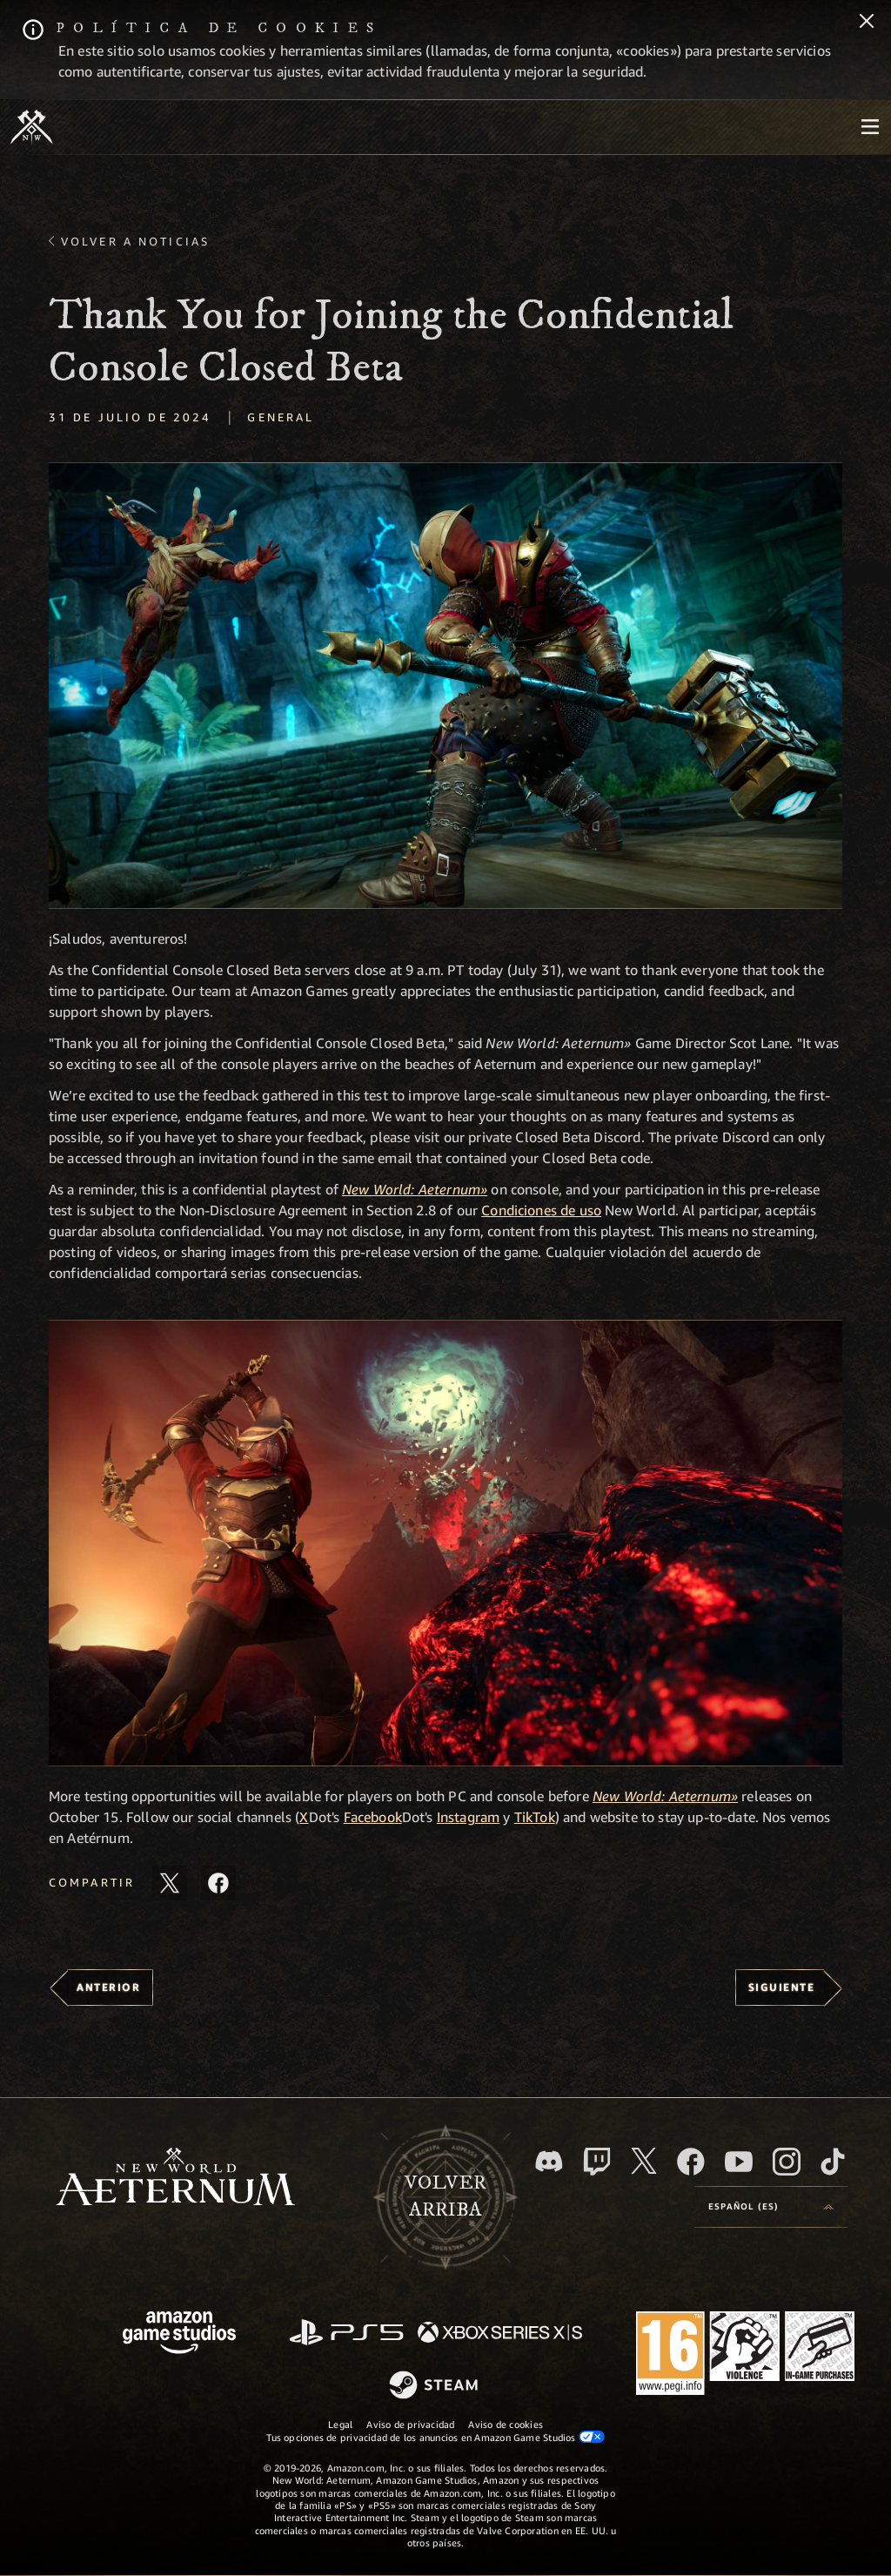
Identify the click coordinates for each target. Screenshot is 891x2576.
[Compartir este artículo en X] (169, 1883)
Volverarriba (445, 2196)
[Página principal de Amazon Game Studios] (179, 2334)
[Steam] (435, 2386)
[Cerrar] (867, 22)
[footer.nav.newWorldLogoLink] (175, 2178)
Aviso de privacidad (410, 2424)
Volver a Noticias (135, 241)
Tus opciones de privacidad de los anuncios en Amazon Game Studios (435, 2437)
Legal (340, 2424)
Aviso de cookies (505, 2424)
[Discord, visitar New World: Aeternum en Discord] (549, 2161)
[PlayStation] (346, 2333)
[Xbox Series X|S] (500, 2333)
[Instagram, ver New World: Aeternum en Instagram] (787, 2162)
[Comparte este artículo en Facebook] (218, 1883)
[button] (445, 685)
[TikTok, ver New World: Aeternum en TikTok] (833, 2162)
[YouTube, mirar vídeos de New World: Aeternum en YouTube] (739, 2162)
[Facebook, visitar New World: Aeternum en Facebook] (691, 2162)
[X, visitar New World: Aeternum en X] (644, 2161)
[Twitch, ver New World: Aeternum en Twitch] (597, 2162)
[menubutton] (870, 127)
